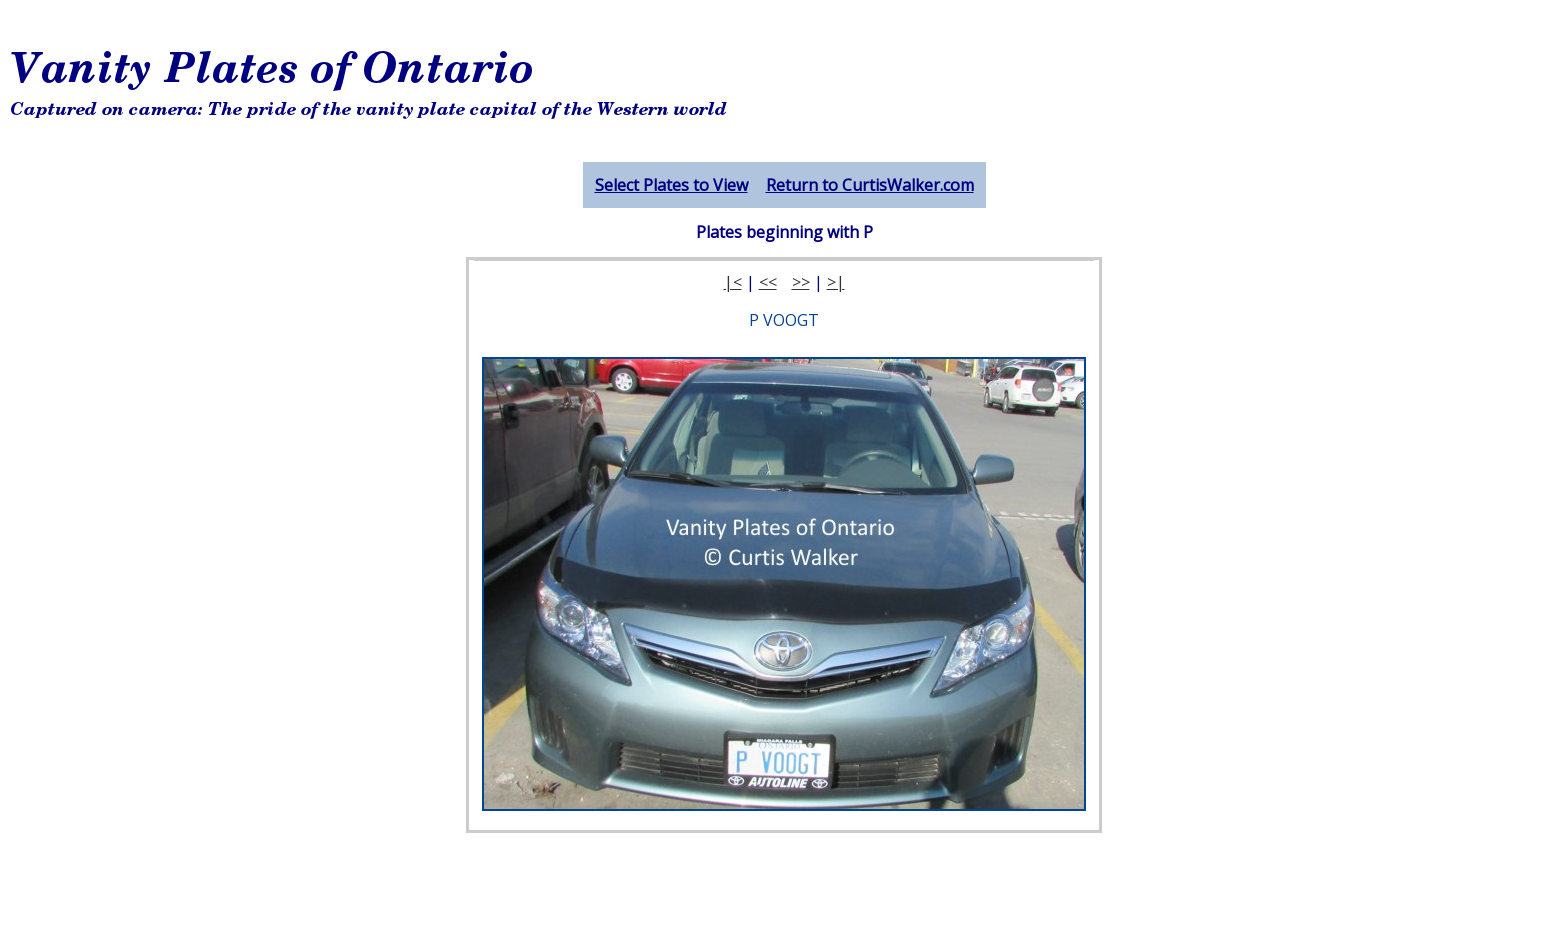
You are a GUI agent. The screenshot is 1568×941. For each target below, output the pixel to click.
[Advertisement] (823, 85)
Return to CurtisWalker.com (870, 185)
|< (733, 282)
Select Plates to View (671, 185)
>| (836, 282)
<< (768, 282)
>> (801, 282)
